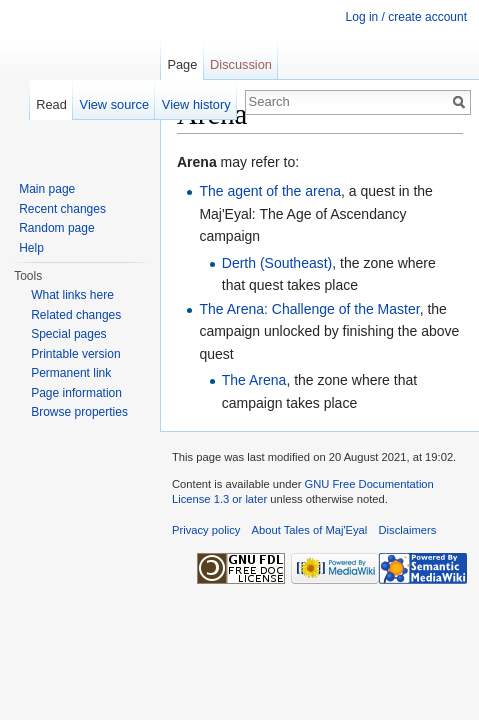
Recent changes (62, 209)
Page (182, 64)
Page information (76, 393)
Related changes (76, 315)
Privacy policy (206, 530)
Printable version (75, 354)
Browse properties (79, 412)
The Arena (254, 380)
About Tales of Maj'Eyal (310, 530)
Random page (56, 228)
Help (31, 248)
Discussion (241, 64)
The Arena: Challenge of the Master (309, 309)
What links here (72, 295)
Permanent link (71, 373)
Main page (47, 189)
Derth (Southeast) (277, 263)
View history (196, 104)
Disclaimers (408, 530)
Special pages (68, 334)
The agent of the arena (270, 191)
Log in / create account (406, 17)
